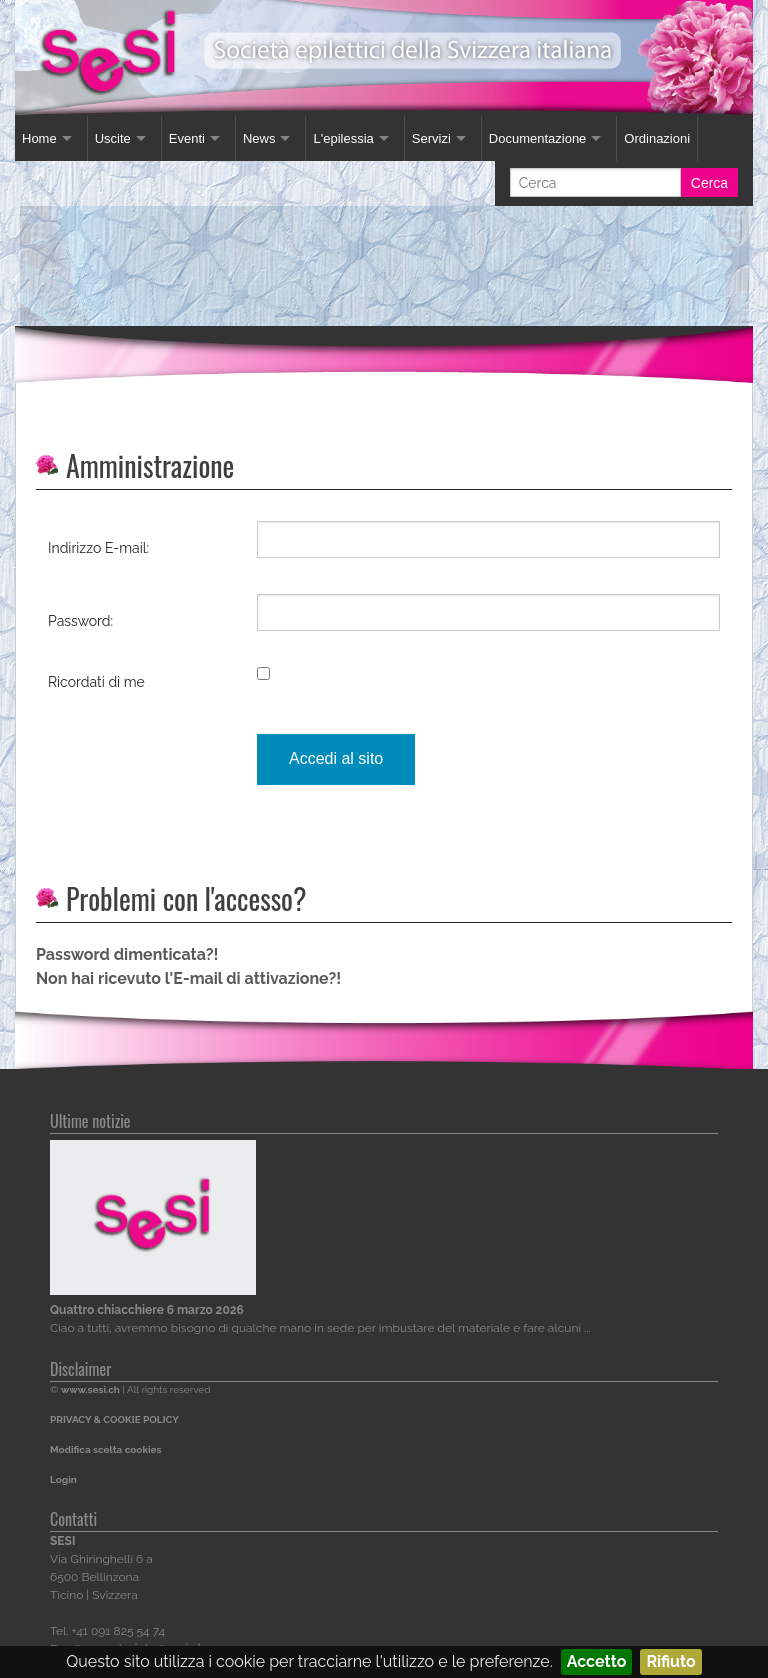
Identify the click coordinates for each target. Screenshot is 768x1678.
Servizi (431, 138)
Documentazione (538, 138)
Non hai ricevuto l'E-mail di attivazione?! (188, 978)
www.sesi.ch (90, 1389)
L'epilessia (343, 138)
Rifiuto (670, 1661)
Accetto (597, 1661)
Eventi (187, 138)
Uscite (113, 138)
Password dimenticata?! (127, 954)
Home (39, 138)
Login (63, 1479)
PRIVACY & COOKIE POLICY (114, 1419)
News (259, 138)
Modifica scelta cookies (105, 1449)
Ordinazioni (657, 138)
